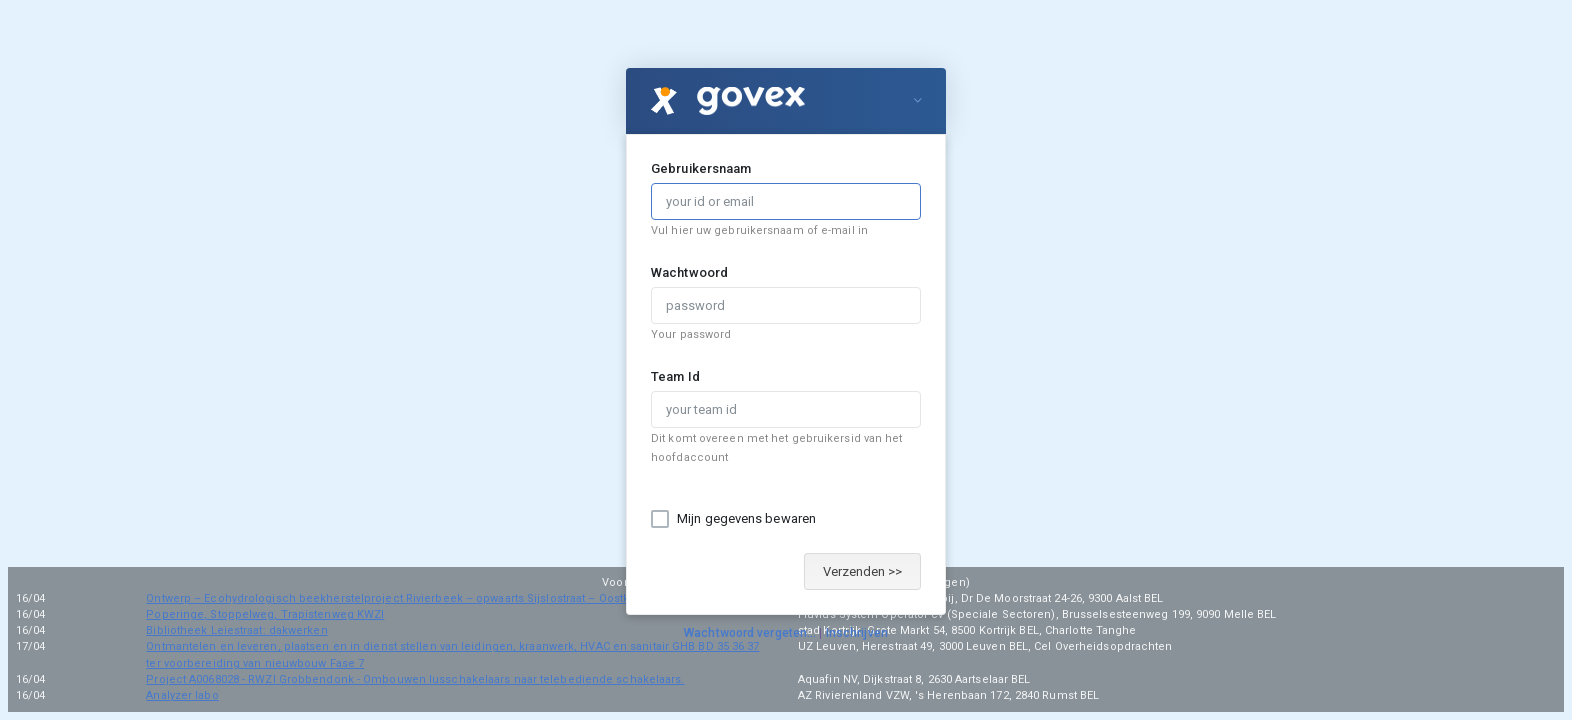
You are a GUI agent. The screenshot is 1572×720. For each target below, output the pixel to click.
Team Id (675, 376)
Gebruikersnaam (701, 168)
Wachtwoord (689, 272)
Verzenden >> (862, 571)
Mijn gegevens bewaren (746, 518)
